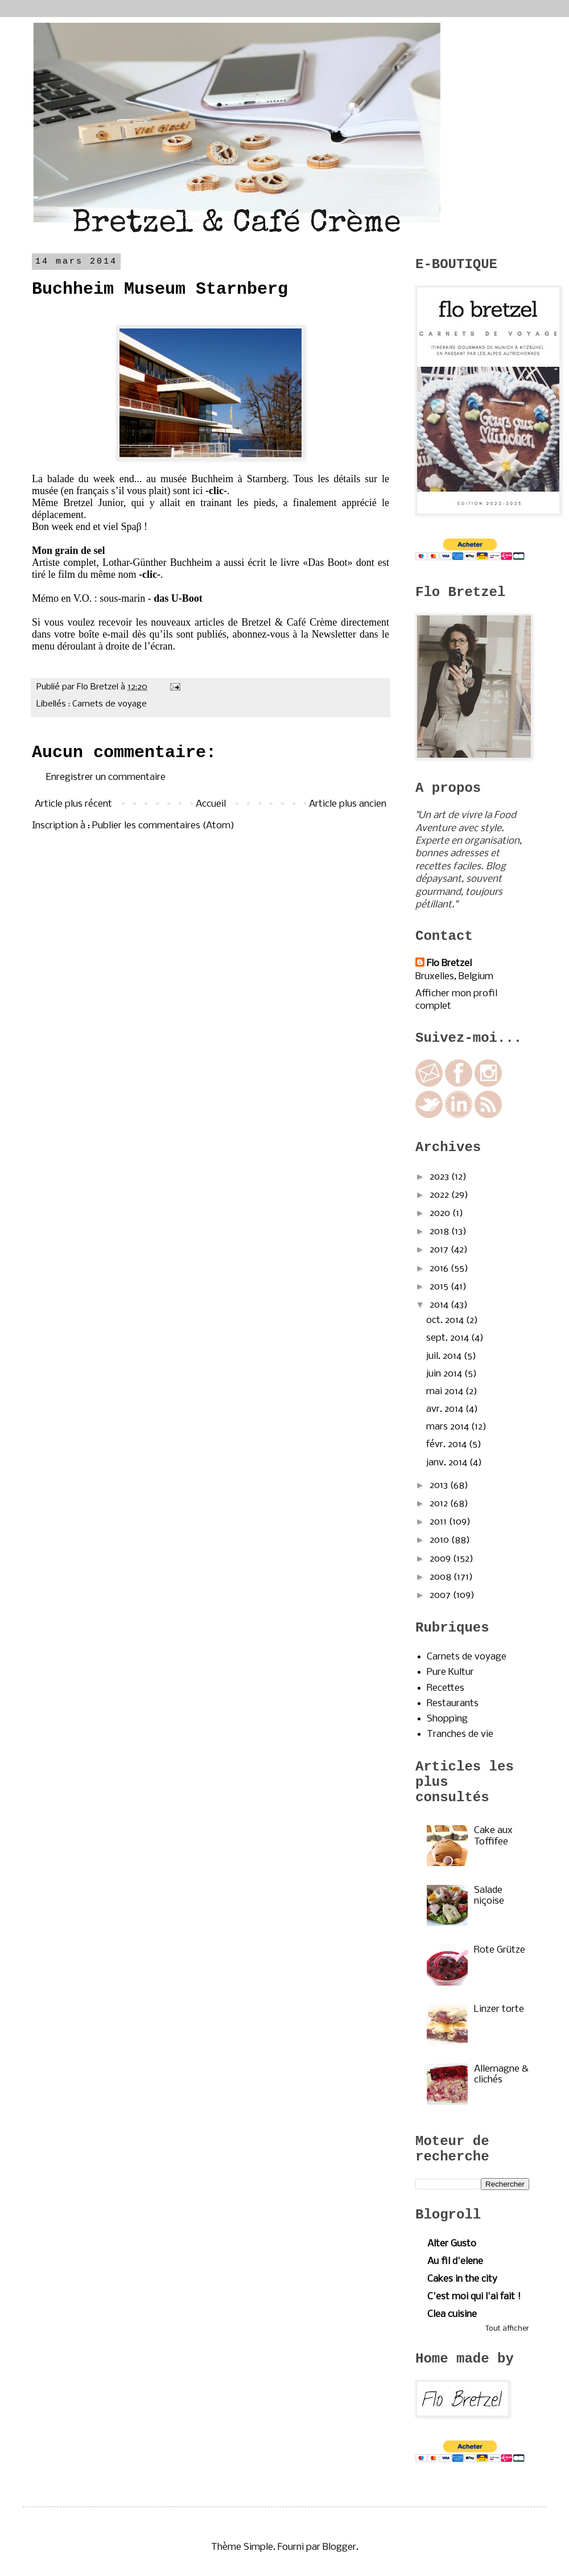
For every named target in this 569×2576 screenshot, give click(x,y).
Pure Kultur (450, 1672)
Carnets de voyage (109, 704)
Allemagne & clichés (501, 2074)
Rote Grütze (499, 1950)
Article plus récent (73, 804)
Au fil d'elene (455, 2261)
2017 (440, 1249)
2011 (439, 1522)
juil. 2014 (445, 1356)
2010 (440, 1540)
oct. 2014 (446, 1320)
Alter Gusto (451, 2243)
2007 (441, 1595)
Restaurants (453, 1703)
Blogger (339, 2547)
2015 (440, 1286)
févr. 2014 (447, 1444)
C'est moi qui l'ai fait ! (474, 2296)
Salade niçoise (489, 1896)
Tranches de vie (460, 1734)
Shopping (447, 1719)
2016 (440, 1268)
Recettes (445, 1688)
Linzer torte (499, 2009)
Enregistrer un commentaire (106, 777)
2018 (440, 1231)
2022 (440, 1195)
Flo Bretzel (449, 963)
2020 (441, 1213)
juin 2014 (445, 1374)
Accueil (211, 804)
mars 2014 (448, 1426)
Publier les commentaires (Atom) (163, 825)
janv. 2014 (447, 1462)
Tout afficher (507, 2328)
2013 (440, 1485)
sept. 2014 (448, 1338)
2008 (441, 1577)
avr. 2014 (445, 1409)
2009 (441, 1559)
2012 (440, 1503)
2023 (440, 1177)
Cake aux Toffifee (493, 1836)
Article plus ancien (347, 804)
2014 (440, 1305)
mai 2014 (445, 1391)
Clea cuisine (452, 2314)
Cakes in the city (462, 2279)
